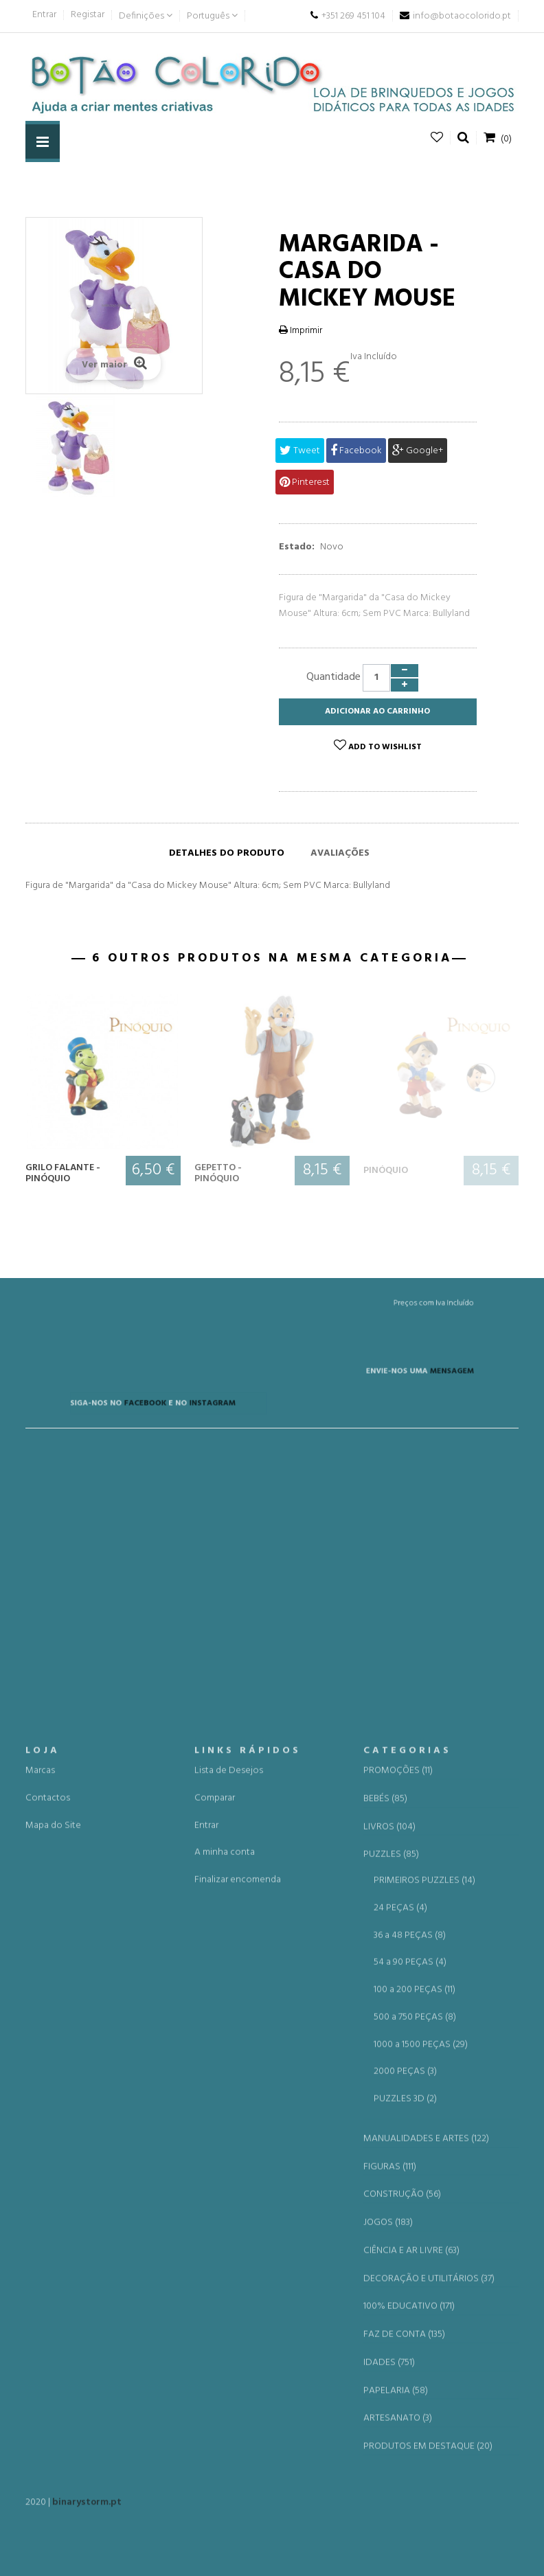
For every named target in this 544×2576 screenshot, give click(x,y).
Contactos (47, 2307)
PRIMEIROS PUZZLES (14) (424, 2389)
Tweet (300, 451)
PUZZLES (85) (391, 2363)
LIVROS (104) (389, 2335)
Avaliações (340, 853)
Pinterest (305, 482)
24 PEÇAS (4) (400, 2417)
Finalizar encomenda (237, 2389)
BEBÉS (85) (385, 2308)
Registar (87, 15)
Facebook (356, 451)
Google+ (417, 451)
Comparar (214, 2307)
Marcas (40, 2280)
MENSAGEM (376, 1388)
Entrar (44, 15)
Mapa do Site (53, 2334)
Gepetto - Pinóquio (218, 1173)
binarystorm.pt (87, 2512)
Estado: (297, 547)
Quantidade (333, 677)
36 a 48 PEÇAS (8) (410, 2444)
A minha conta (224, 2361)
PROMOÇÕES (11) (398, 2280)
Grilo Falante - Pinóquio (62, 1173)
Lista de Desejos (228, 2280)
